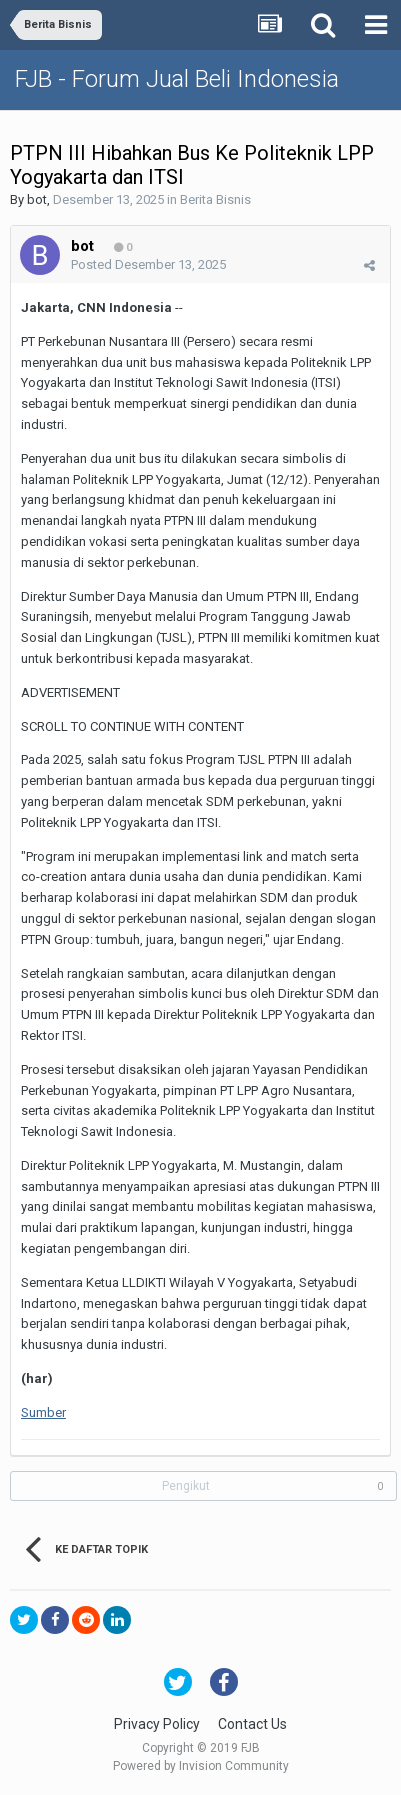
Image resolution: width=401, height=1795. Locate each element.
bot (37, 199)
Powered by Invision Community (201, 1766)
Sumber (43, 1412)
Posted (148, 264)
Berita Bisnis (215, 199)
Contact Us (252, 1724)
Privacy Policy (157, 1724)
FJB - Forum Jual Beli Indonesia (177, 79)
